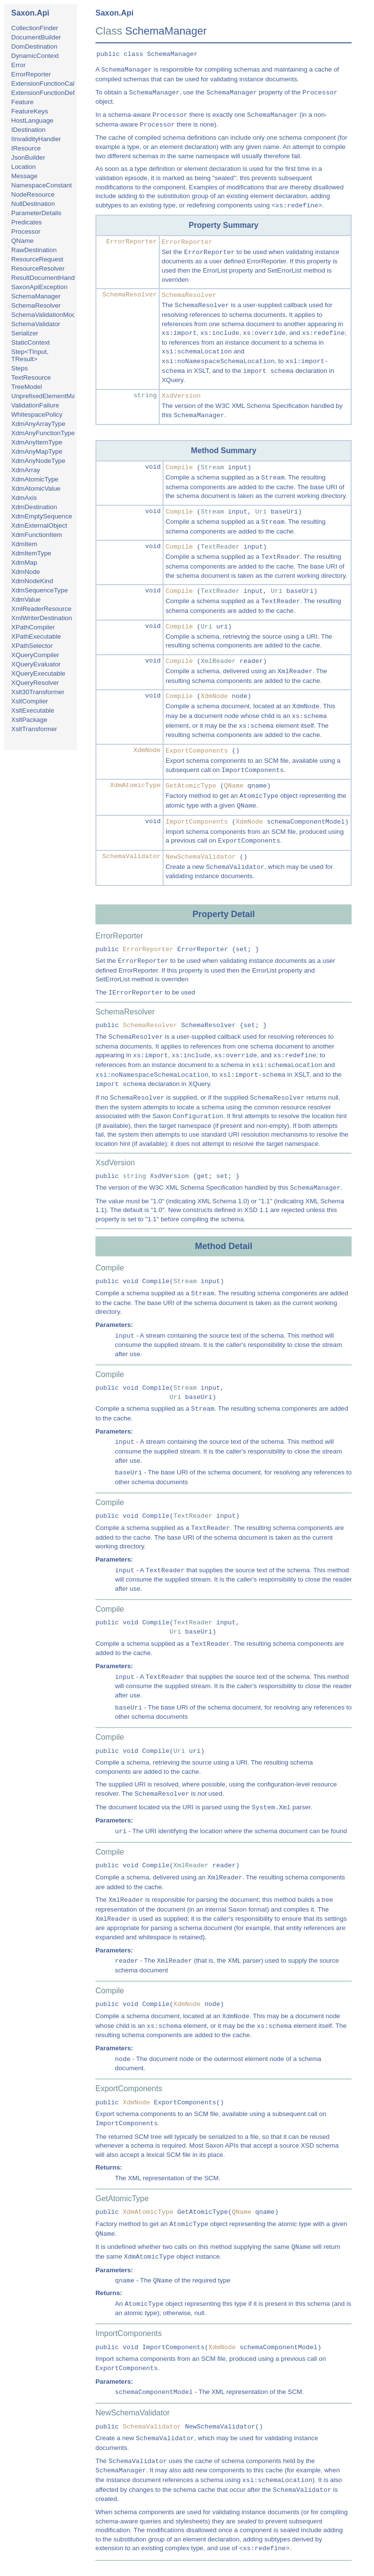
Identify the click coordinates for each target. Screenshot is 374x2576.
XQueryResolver (35, 682)
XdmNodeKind (32, 581)
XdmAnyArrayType (38, 423)
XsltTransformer (34, 729)
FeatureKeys (29, 111)
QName (22, 240)
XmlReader (218, 661)
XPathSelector (32, 645)
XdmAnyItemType (36, 442)
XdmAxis (24, 497)
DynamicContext (35, 55)
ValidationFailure (35, 405)
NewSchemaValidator (201, 857)
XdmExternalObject (39, 525)
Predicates (26, 222)
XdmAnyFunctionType (43, 433)
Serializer (24, 333)
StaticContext (30, 342)
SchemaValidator (35, 324)
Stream (212, 467)
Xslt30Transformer (37, 692)
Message (24, 176)
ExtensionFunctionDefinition (51, 92)
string (145, 395)
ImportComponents (197, 822)
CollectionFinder (34, 28)
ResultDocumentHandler (46, 277)
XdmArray (25, 470)
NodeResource (33, 194)
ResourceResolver (38, 268)
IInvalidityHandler (36, 139)
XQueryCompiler (35, 655)
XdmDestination (34, 507)
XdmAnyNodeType (38, 460)
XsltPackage (29, 719)
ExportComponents (197, 750)
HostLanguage (32, 120)
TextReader (220, 547)
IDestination (28, 129)
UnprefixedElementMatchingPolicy (60, 396)
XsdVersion (181, 396)
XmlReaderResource (41, 608)
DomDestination (34, 46)
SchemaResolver (35, 305)
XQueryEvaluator (36, 664)
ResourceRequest (37, 259)
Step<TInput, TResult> (30, 355)
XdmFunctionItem (36, 534)
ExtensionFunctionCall (43, 83)
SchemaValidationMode (45, 314)
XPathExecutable (36, 636)
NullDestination (33, 203)
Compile (179, 467)
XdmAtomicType (34, 479)
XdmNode (25, 571)
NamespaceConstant (41, 185)
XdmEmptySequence (41, 516)
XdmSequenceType (39, 590)
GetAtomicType (191, 786)
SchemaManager (36, 296)
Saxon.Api (30, 13)
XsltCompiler (29, 701)
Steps (19, 368)
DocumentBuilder (36, 37)
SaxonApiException (39, 287)
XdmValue (26, 599)
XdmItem (24, 544)
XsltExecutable (32, 710)
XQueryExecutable (38, 673)
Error (18, 65)
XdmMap (24, 562)
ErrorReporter (31, 74)
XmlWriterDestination (41, 618)
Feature (22, 102)
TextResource (31, 377)
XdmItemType (31, 553)
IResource (26, 148)
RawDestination (33, 250)
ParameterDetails (36, 213)
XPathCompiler (33, 627)
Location (23, 166)
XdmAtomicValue (35, 488)
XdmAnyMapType (36, 451)
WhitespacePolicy (36, 414)
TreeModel (26, 386)
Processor (25, 231)
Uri (261, 511)
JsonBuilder (28, 157)
